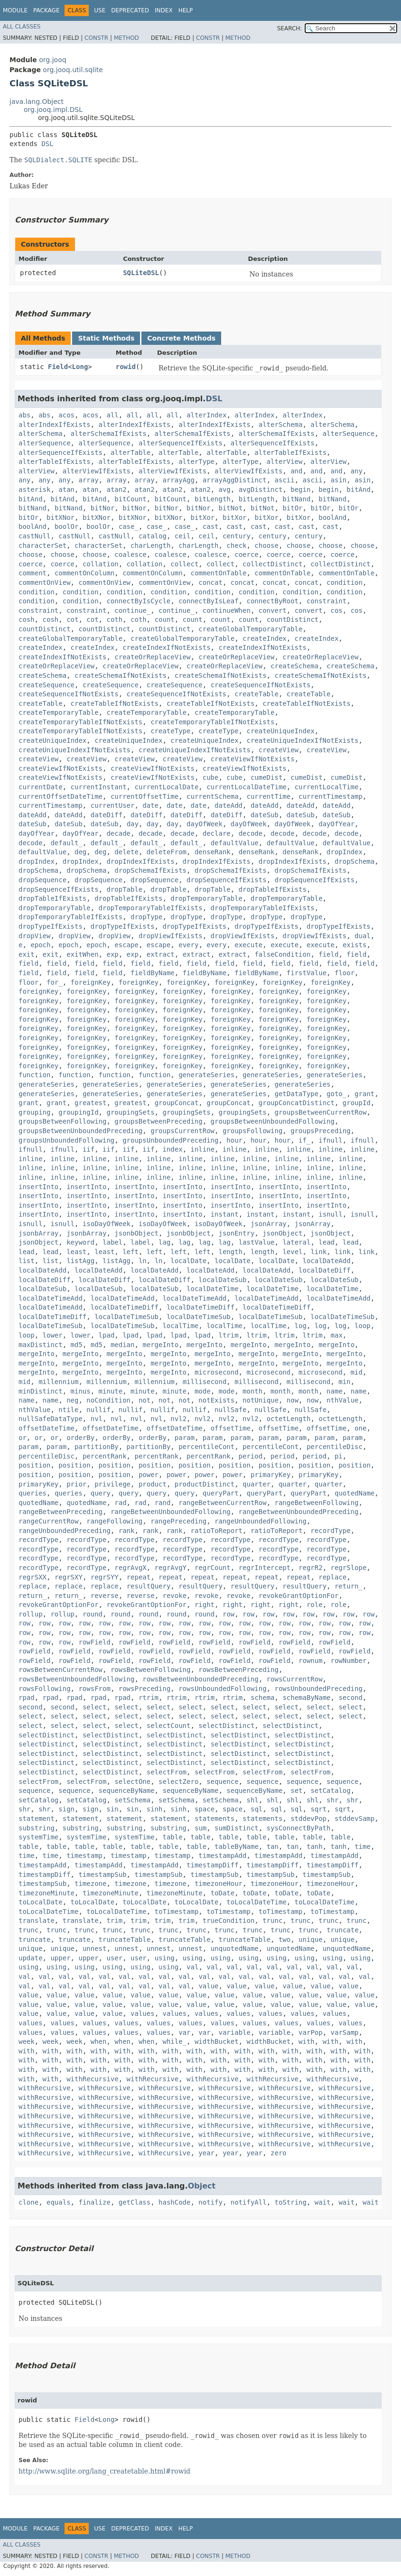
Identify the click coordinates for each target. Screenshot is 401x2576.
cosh (27, 619)
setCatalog (330, 1790)
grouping (34, 1112)
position (34, 1465)
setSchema (132, 1800)
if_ (304, 1140)
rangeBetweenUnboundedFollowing (171, 1511)
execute (248, 945)
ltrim (229, 1335)
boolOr (67, 526)
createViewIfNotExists (253, 759)
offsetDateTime (47, 1428)
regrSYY (105, 1577)
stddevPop (308, 1818)
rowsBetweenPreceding (238, 1669)
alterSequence (349, 433)
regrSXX (33, 1577)
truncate (342, 1930)
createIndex (264, 638)
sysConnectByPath (299, 1828)
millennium (58, 1381)
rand (163, 1502)
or (23, 1437)
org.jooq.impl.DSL (53, 109)
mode (203, 1391)
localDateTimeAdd (51, 1298)
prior (76, 1484)
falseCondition (282, 954)
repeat (139, 1577)
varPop (310, 2032)
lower (53, 1335)
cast (211, 526)
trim (114, 1920)
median (123, 1344)
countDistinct (293, 619)
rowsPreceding (145, 1688)
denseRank (213, 852)
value (208, 1986)
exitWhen (82, 954)
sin (112, 1809)
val (192, 1967)
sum (200, 1828)
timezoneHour (218, 1883)
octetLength (289, 1418)
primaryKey (270, 1474)
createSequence (47, 685)
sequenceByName (127, 1790)
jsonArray (269, 1224)
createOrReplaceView (152, 657)
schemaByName (306, 1697)
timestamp (84, 1855)
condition (344, 582)
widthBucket (217, 2041)
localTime (180, 1326)
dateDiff (106, 815)
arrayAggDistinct (235, 480)
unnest (95, 1948)
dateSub (265, 815)
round (93, 1614)
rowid (126, 366)
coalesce (130, 554)
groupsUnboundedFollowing (66, 1140)
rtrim (149, 1697)
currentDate (41, 787)
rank (127, 1530)
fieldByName (153, 973)
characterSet (42, 545)
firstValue (306, 973)
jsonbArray (38, 1233)
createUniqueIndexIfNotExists (302, 740)
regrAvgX (130, 1567)
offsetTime (231, 1428)
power (149, 1474)
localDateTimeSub (126, 1316)
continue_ (132, 610)
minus (81, 1391)
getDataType (297, 1094)
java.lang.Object (36, 101)
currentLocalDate (166, 787)
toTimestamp (177, 1911)
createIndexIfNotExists (166, 647)
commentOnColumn (84, 573)
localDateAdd (327, 1261)
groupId (357, 1103)
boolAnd (332, 517)
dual (362, 936)
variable (235, 2032)
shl (252, 1800)
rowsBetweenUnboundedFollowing (76, 1679)
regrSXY (69, 1577)
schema (263, 1697)
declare (217, 833)
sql (256, 1809)
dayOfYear (336, 824)
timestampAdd (222, 1855)
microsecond (217, 1372)
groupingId (78, 1112)
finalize (94, 2202)
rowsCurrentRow (295, 1679)
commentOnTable (218, 573)
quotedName (354, 1493)
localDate (188, 1261)
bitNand (296, 499)
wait (323, 2202)
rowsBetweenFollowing (151, 1669)
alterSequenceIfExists (181, 443)
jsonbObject (136, 1233)
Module (15, 10)
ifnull (330, 1140)
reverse (105, 1595)
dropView (34, 936)
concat (210, 582)
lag (164, 1242)
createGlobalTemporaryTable (250, 629)
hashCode (174, 2202)
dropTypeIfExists (51, 926)
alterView (285, 461)
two (284, 1939)
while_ (174, 2041)
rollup (31, 1614)
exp (112, 954)
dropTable (124, 889)
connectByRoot (272, 601)
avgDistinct (261, 489)
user (114, 1958)
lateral (296, 1242)
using (165, 1958)
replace (332, 1577)
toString (291, 2202)
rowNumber (349, 1660)
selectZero (178, 1781)
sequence (222, 1781)
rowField (94, 1642)
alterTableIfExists (290, 452)
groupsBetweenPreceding (158, 1121)
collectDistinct (272, 564)
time (362, 1846)
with (306, 2041)
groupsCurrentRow (182, 1131)
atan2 (116, 489)
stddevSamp (354, 1818)
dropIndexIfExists (140, 861)
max (337, 1335)
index (173, 1149)
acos (66, 415)
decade (118, 833)
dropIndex (344, 852)
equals (59, 2202)
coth (114, 619)
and (296, 471)
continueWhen (227, 610)
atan (66, 489)
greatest (90, 1103)
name (334, 1391)
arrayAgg (179, 480)
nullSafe (230, 1409)
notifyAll (249, 2202)
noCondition (108, 1400)
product (153, 1484)
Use (99, 10)
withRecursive (92, 2079)
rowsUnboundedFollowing (222, 1688)
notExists (216, 1400)
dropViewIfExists (171, 936)
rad (120, 1502)
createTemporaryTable (59, 712)
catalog (153, 536)
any (357, 471)
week (27, 2041)
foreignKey (91, 982)
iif (88, 1149)
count (165, 619)
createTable (256, 694)
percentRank (105, 1456)
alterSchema (281, 424)
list (27, 1261)
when (99, 2041)
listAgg (80, 1261)
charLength (150, 545)
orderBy (80, 1437)
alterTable (130, 452)
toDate (223, 1893)
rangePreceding (178, 1521)
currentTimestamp (330, 796)
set (296, 1790)
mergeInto (160, 1344)
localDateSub (222, 1279)
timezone (90, 1883)
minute (111, 1391)
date (150, 805)
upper (60, 1958)
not (144, 1400)
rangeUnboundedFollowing (260, 1521)
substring (37, 1828)
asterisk (34, 489)
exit (27, 954)
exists (355, 945)
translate (37, 1920)
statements (214, 1818)
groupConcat (177, 1103)
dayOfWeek (205, 824)
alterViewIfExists (97, 471)
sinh (155, 1809)
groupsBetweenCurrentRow (321, 1112)
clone (28, 2202)
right (204, 1604)
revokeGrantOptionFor (299, 1595)
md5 (77, 1344)
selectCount (169, 1725)
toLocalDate (41, 1902)
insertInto (38, 1187)
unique (310, 1939)
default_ (66, 843)
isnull (330, 1214)
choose (266, 545)
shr (332, 1800)
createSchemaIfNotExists (121, 675)
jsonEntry (236, 1233)
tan (273, 1846)
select (95, 1707)
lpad (107, 1335)
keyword (80, 1242)
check (236, 545)
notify (210, 2202)
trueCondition (229, 1920)
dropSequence (42, 880)
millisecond (205, 1381)
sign (66, 1809)
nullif (98, 1409)
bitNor (103, 508)
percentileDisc (335, 1446)
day (133, 824)
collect (184, 564)
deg (80, 852)
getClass (134, 2202)
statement (37, 1818)
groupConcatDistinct (297, 1103)
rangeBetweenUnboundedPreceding (299, 1511)
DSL (47, 144)
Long (80, 366)
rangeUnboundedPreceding (65, 1530)
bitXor (203, 517)
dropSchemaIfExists (150, 870)
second (350, 1697)
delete (126, 852)
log (301, 1326)
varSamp (345, 2032)
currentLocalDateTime (246, 787)
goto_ (336, 1094)
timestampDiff (213, 1865)
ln (143, 1261)
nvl (97, 1418)
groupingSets (130, 1112)
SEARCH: (289, 28)
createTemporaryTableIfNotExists (80, 722)
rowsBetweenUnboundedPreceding (200, 1679)
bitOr (292, 508)
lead (326, 1242)
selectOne (132, 1781)
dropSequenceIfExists (227, 880)
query (101, 1493)
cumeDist (266, 777)
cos (337, 610)
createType (170, 731)
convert (273, 610)
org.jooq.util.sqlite (73, 70)
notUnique (260, 1400)
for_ (55, 982)
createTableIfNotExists (115, 703)
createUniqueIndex (280, 731)
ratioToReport (216, 1530)
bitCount (130, 499)
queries (33, 1493)
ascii (285, 480)
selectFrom (167, 1772)
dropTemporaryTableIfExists (151, 908)
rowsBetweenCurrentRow (61, 1669)
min (344, 1381)
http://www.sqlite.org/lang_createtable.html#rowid (104, 2471)
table (172, 1837)
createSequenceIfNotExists (261, 685)
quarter (256, 1484)
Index (164, 10)
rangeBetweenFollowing (317, 1502)
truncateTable (125, 1939)
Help (185, 10)
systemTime (38, 1837)
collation (101, 564)
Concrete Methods (181, 338)
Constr (96, 38)
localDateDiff (324, 1270)
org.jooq (52, 60)
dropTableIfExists (273, 889)
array (88, 480)
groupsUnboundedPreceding (170, 1140)
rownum (310, 1660)
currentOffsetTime (144, 796)
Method (126, 38)
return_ (349, 1586)
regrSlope (349, 1567)
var (184, 2032)
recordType (330, 1530)
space (204, 1809)
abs (24, 415)
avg (225, 489)
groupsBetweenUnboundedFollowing (273, 1121)
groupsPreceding (320, 1131)
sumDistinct (236, 1828)
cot (72, 619)
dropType (146, 917)
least (76, 1252)
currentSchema (213, 796)
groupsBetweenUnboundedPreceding (80, 1131)
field (328, 954)
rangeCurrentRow (48, 1521)
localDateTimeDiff (125, 1307)
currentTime (268, 796)
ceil (183, 536)
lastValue (257, 1242)
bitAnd (358, 489)
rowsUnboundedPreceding (318, 1688)
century (237, 536)
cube (211, 777)
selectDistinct (226, 1725)
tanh (315, 1846)
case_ (129, 526)
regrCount (213, 1567)
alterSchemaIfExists (109, 433)
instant (225, 1214)
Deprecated (130, 10)
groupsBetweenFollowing (62, 1121)
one (360, 1428)
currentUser (113, 805)
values (143, 2013)
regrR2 (310, 1567)
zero (278, 2153)
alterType (196, 461)
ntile (68, 1409)
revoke (175, 1595)
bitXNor (61, 517)
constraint (326, 601)
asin (339, 480)
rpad (27, 1697)
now (292, 1400)
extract (161, 954)
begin (300, 489)
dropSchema (354, 861)
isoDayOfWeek (107, 1224)
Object (202, 2185)
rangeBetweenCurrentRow (222, 1502)
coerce (246, 554)
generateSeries (206, 1075)
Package (46, 10)
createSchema (294, 666)
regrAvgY (171, 1567)
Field (58, 366)
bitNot (231, 508)
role (315, 1604)
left (130, 1252)
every (188, 945)
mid (357, 1372)
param (185, 1437)
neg (72, 1400)
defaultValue (235, 843)
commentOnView (45, 582)
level (292, 1252)
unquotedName (235, 1948)
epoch (40, 945)
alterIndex (206, 415)
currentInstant (99, 787)
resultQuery (149, 1586)
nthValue (342, 1400)
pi (339, 1456)
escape (126, 945)
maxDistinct (41, 1344)
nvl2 (178, 1418)
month (252, 1391)
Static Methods (106, 338)
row (228, 1614)
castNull (34, 536)
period (251, 1456)
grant (364, 1094)
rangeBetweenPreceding (61, 1511)
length (231, 1252)
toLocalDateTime (256, 1902)
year (206, 2153)
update (31, 1958)
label (112, 1242)
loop (362, 1326)
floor (344, 973)
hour (234, 1140)
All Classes (21, 26)
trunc (272, 1920)
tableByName (236, 1846)
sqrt (318, 1809)
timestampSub (102, 1874)
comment (33, 573)
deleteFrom (167, 852)
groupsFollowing (252, 1131)
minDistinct (41, 1391)
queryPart (221, 1493)
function (34, 1075)
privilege (112, 1484)
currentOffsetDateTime (61, 796)
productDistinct (204, 1484)
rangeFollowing (114, 1521)
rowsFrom (94, 1688)
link (318, 1252)
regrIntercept (265, 1567)
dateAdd (228, 805)
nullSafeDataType (51, 1418)
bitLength (213, 499)
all (112, 415)
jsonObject (282, 1233)
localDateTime (213, 1289)
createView (278, 750)
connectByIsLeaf (208, 601)
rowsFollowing (45, 1688)
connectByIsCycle (138, 601)
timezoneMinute (47, 1893)
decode (251, 833)
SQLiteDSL (141, 273)
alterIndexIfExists (55, 424)
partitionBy (97, 1446)
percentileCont (206, 1446)
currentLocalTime (327, 787)
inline (203, 1149)
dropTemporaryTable (206, 898)
